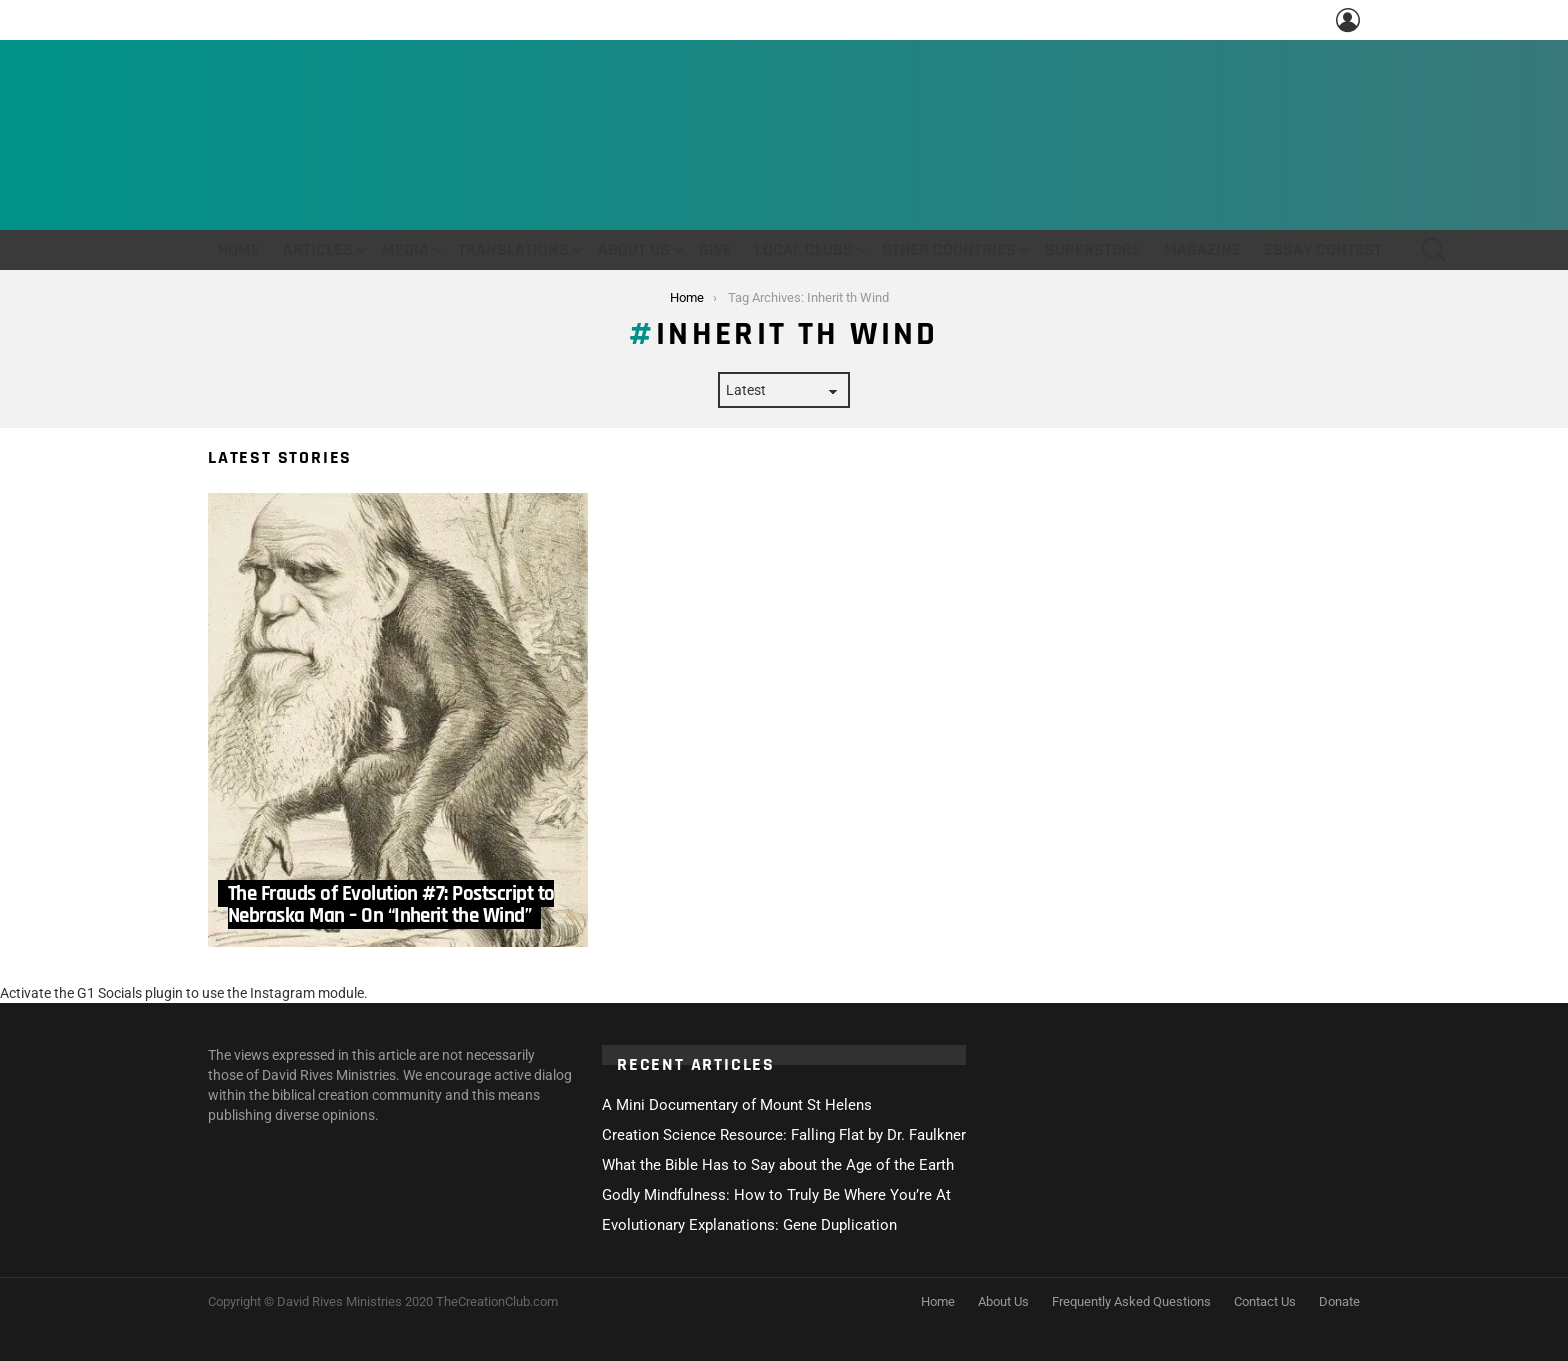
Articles (318, 249)
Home (239, 249)
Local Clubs (804, 249)
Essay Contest (1323, 249)
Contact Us (1265, 1301)
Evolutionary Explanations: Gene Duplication (749, 1225)
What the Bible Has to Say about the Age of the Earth (778, 1165)
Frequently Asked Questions (1131, 1301)
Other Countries (949, 249)
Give (715, 249)
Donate (1339, 1301)
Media (405, 249)
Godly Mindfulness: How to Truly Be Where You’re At (776, 1195)
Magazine (1202, 249)
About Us (634, 249)
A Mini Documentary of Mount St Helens (737, 1105)
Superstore (1093, 249)
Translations (513, 249)
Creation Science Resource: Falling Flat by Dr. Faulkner (784, 1135)
